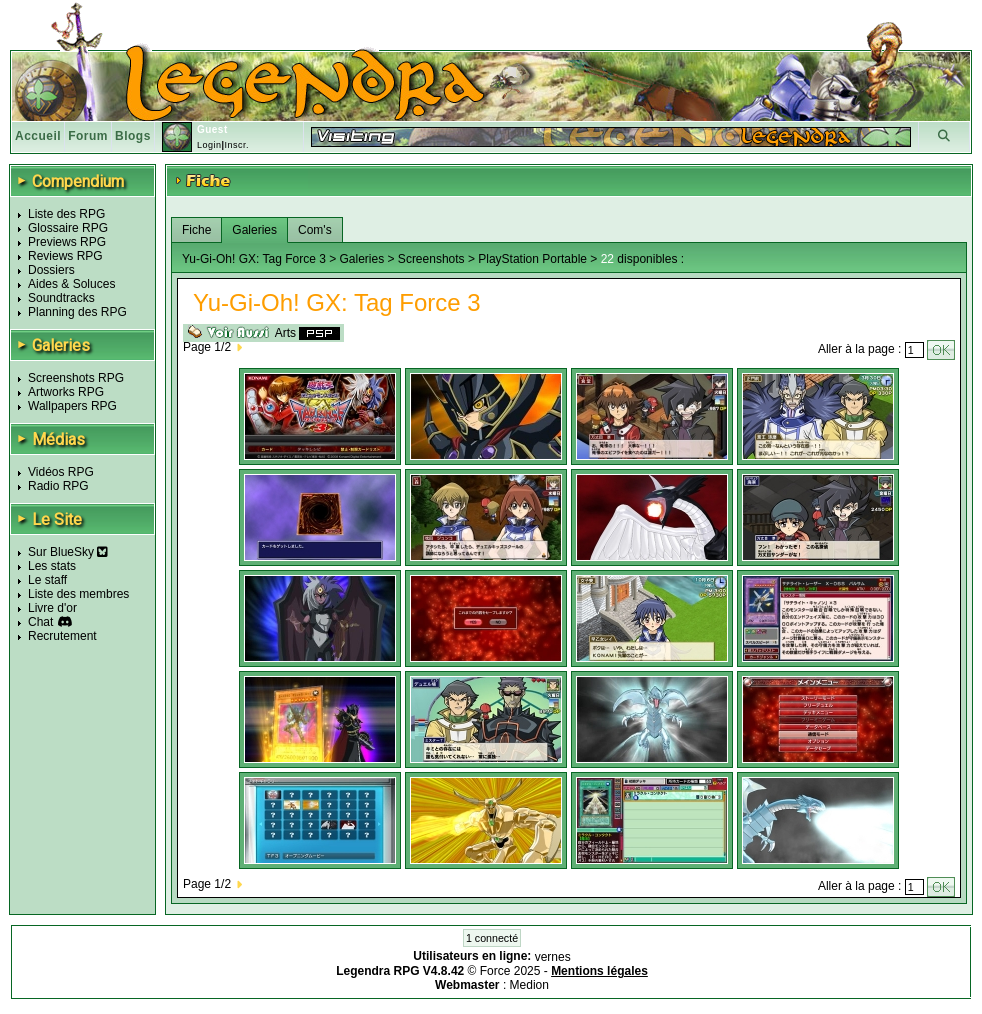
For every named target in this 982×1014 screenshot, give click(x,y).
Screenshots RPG (76, 378)
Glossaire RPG (68, 228)
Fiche (196, 230)
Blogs (133, 136)
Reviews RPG (65, 256)
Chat (40, 622)
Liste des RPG (66, 214)
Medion (529, 985)
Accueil (38, 136)
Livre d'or (52, 608)
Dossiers (51, 270)
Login (209, 145)
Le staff (47, 580)
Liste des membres (78, 594)
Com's (315, 230)
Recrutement (62, 636)
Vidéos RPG (61, 472)
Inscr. (236, 145)
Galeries (254, 230)
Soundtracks (61, 298)
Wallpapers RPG (72, 406)
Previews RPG (67, 242)
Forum (88, 136)
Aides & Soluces (71, 284)
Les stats (52, 566)
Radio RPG (58, 486)
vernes (553, 957)
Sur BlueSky (68, 552)
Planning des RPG (77, 312)
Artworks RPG (66, 392)
